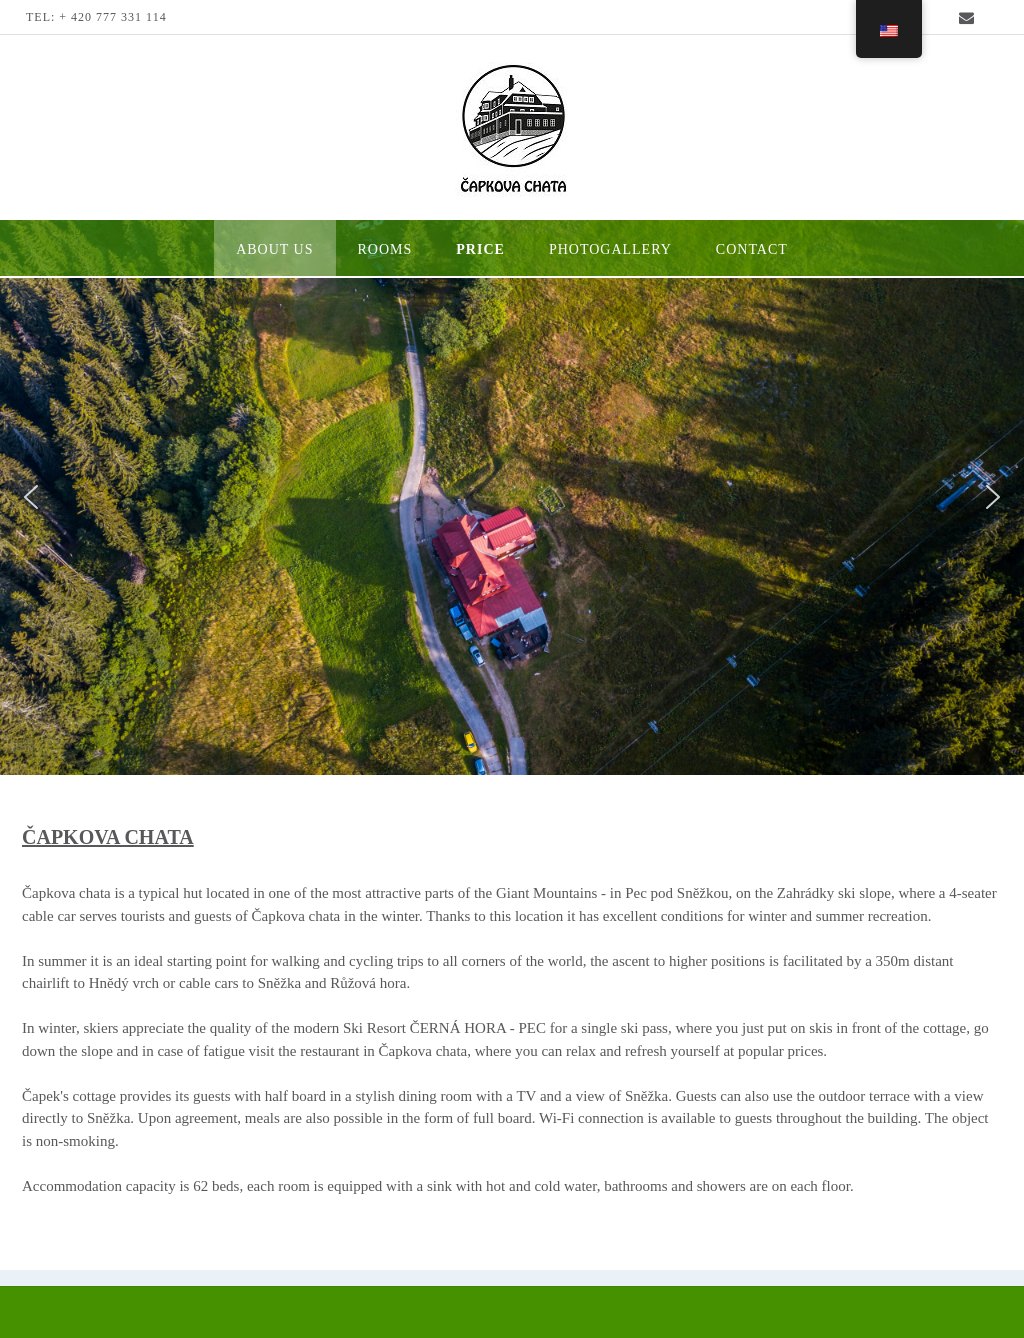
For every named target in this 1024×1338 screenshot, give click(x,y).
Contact (752, 249)
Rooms (385, 249)
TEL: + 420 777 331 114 (96, 17)
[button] (31, 497)
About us (274, 249)
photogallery (610, 249)
